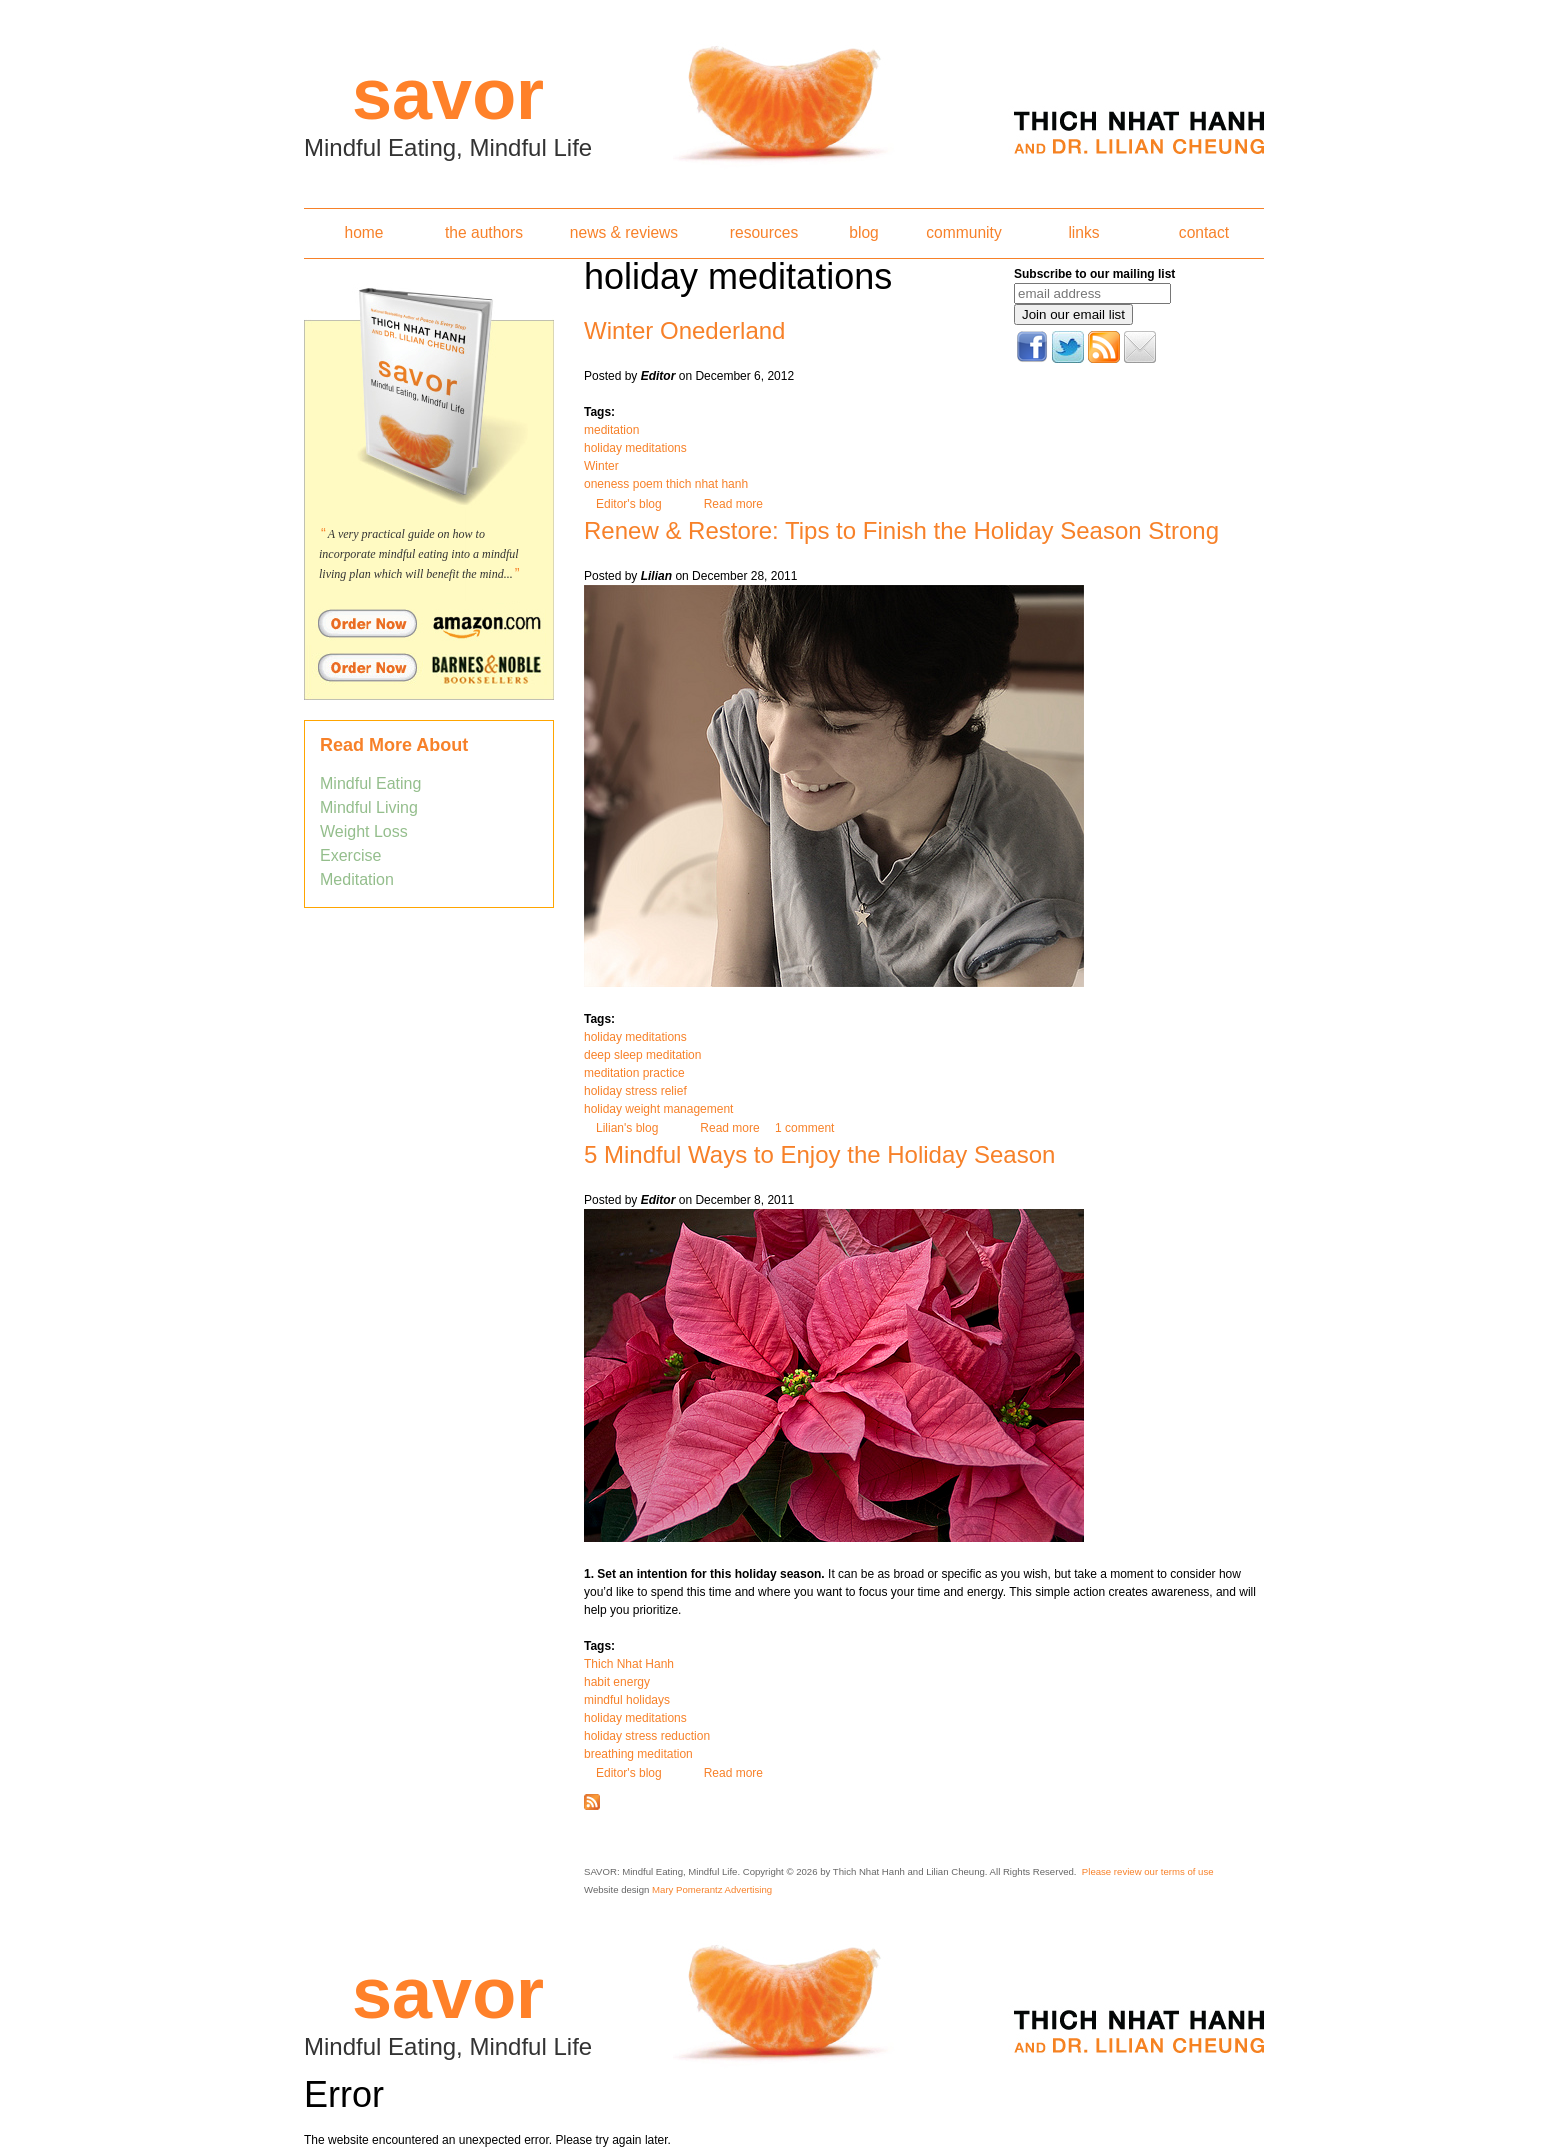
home (363, 232)
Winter (601, 466)
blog (863, 232)
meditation (611, 430)
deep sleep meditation (642, 1055)
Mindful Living (369, 807)
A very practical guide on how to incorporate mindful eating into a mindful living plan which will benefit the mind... (419, 554)
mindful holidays (627, 1700)
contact (1204, 232)
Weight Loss (364, 831)
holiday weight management (658, 1109)
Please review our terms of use (1148, 1871)
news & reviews (624, 232)
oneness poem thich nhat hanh (666, 484)
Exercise (350, 855)
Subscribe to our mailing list (1094, 274)
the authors (484, 232)
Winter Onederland (684, 330)
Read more (733, 504)
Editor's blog (629, 504)
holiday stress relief (635, 1091)
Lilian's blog (627, 1128)
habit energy (617, 1682)
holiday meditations (635, 448)
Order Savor (429, 623)
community (963, 232)
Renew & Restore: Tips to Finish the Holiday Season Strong (901, 530)
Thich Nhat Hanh (629, 1664)
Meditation (357, 879)
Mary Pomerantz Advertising (712, 1889)
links (1083, 232)
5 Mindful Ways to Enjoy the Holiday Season (819, 1154)
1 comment (804, 1128)
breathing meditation (638, 1754)
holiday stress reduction (647, 1736)
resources (764, 232)
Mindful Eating (370, 783)
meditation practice (634, 1073)
